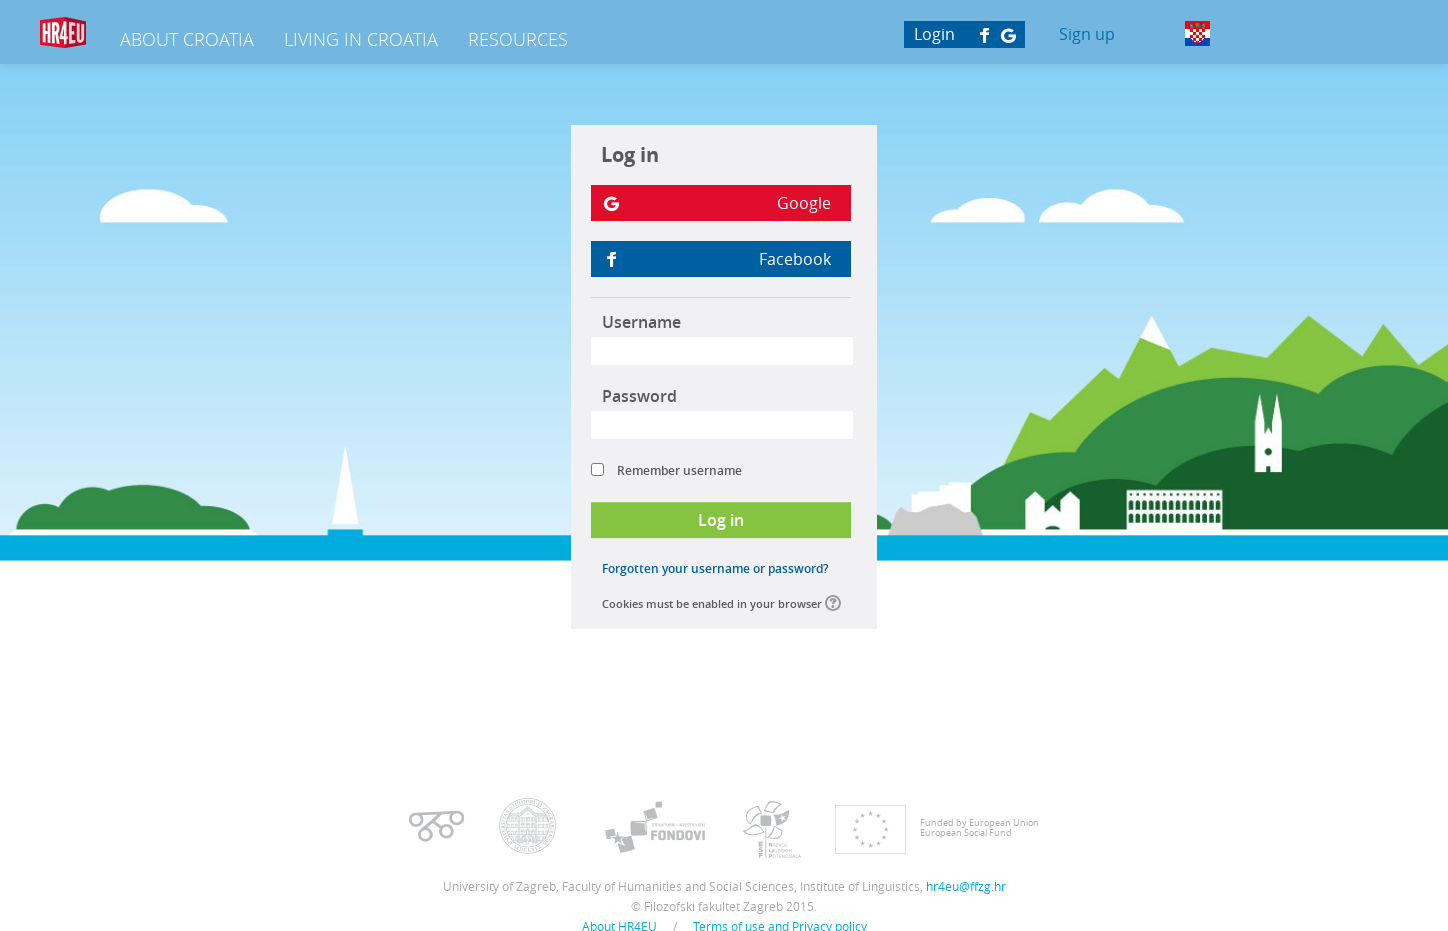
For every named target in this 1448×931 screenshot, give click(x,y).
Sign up (1087, 34)
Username (641, 322)
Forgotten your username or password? (715, 568)
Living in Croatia (361, 39)
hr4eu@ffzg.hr (966, 886)
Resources (518, 39)
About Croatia (187, 39)
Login (934, 34)
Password (639, 396)
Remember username (679, 470)
